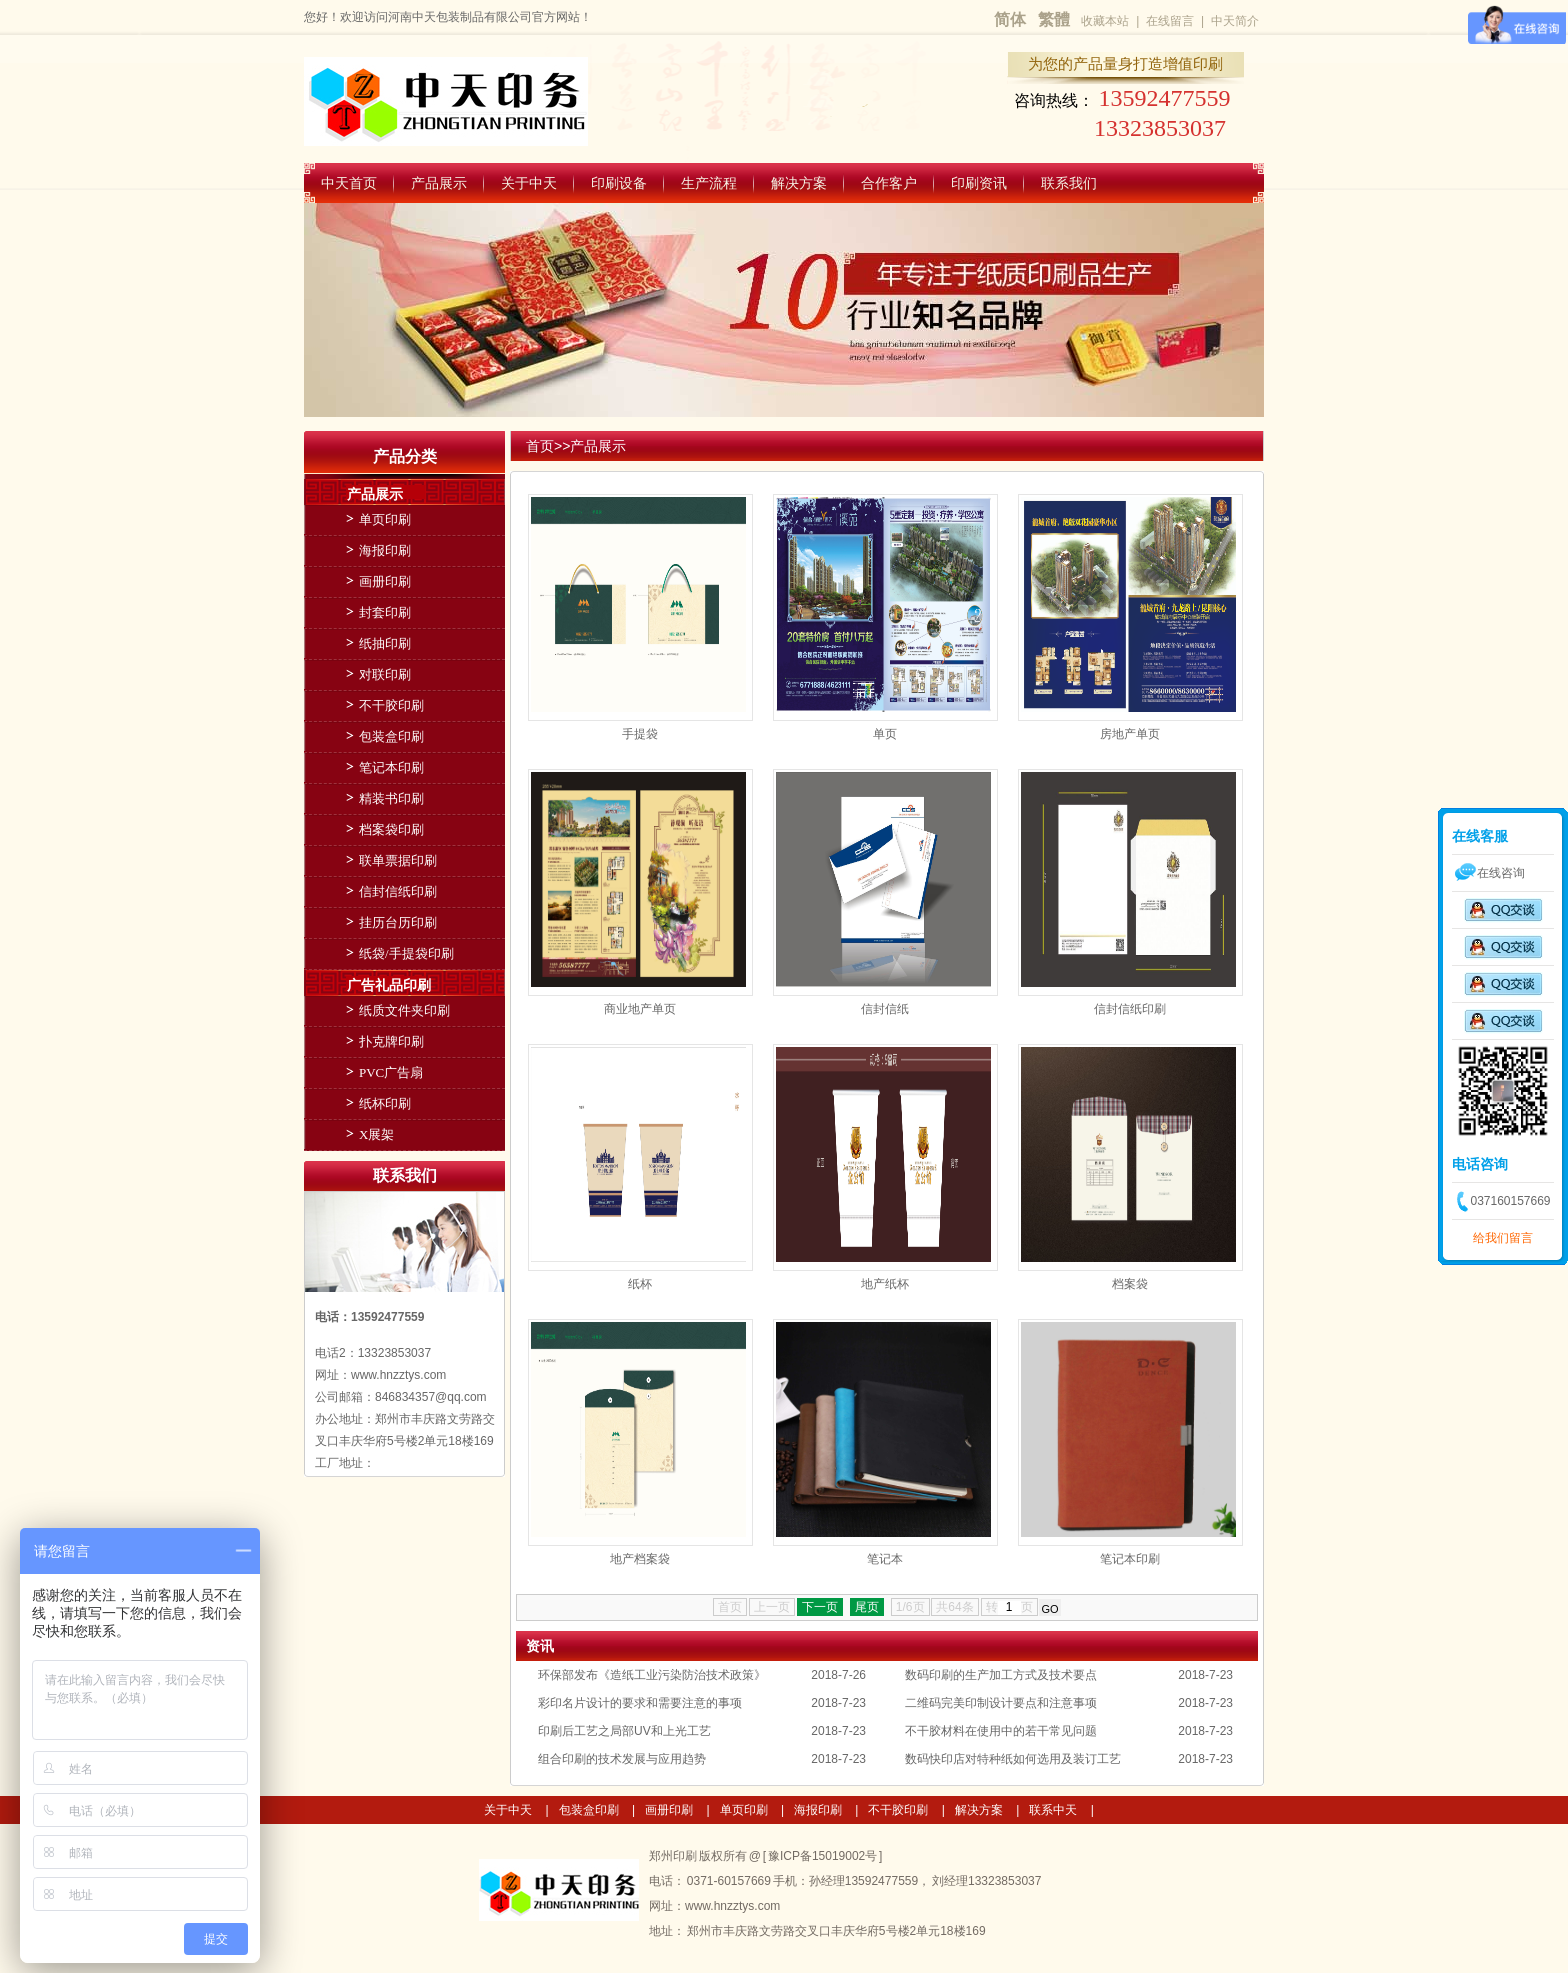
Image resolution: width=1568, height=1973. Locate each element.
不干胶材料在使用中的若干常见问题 (1001, 1731)
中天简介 (1235, 21)
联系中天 (1053, 1810)
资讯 (540, 1646)
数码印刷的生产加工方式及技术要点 (1001, 1675)
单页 (885, 734)
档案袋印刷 (391, 829)
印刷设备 (619, 183)
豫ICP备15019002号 (822, 1856)
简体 (1010, 19)
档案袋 (1130, 1284)
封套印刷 (385, 612)
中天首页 (349, 183)
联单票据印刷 (398, 860)
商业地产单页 (640, 1009)
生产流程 (709, 183)
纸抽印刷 (385, 643)
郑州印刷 (674, 1856)
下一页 (820, 1607)
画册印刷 (385, 581)
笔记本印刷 (1130, 1559)
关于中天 (529, 183)
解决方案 (799, 183)
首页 (540, 446)
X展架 (376, 1134)
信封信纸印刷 (1130, 1009)
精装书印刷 (391, 798)
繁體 (1054, 19)
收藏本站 (1105, 21)
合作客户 (889, 183)
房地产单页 (1130, 734)
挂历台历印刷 (398, 922)
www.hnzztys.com (732, 1906)
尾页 (867, 1607)
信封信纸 (885, 1009)
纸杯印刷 (385, 1103)
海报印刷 (385, 550)
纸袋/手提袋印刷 (406, 953)
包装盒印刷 (391, 736)
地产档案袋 (640, 1559)
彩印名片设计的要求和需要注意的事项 (640, 1703)
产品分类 (405, 456)
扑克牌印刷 (391, 1041)
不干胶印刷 (391, 705)
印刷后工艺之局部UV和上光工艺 (624, 1731)
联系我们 (1069, 183)
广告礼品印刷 (389, 985)
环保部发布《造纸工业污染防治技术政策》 (652, 1675)
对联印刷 (385, 674)
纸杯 (640, 1284)
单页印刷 (385, 519)
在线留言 (1170, 21)
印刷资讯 (979, 183)
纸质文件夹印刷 (404, 1010)
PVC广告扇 (391, 1072)
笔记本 (885, 1559)
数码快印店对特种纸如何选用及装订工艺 (1013, 1759)
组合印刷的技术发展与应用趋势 (622, 1759)
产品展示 (439, 183)
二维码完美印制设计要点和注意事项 (1001, 1703)
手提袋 (640, 734)
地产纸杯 (885, 1284)
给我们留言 (1503, 1238)
